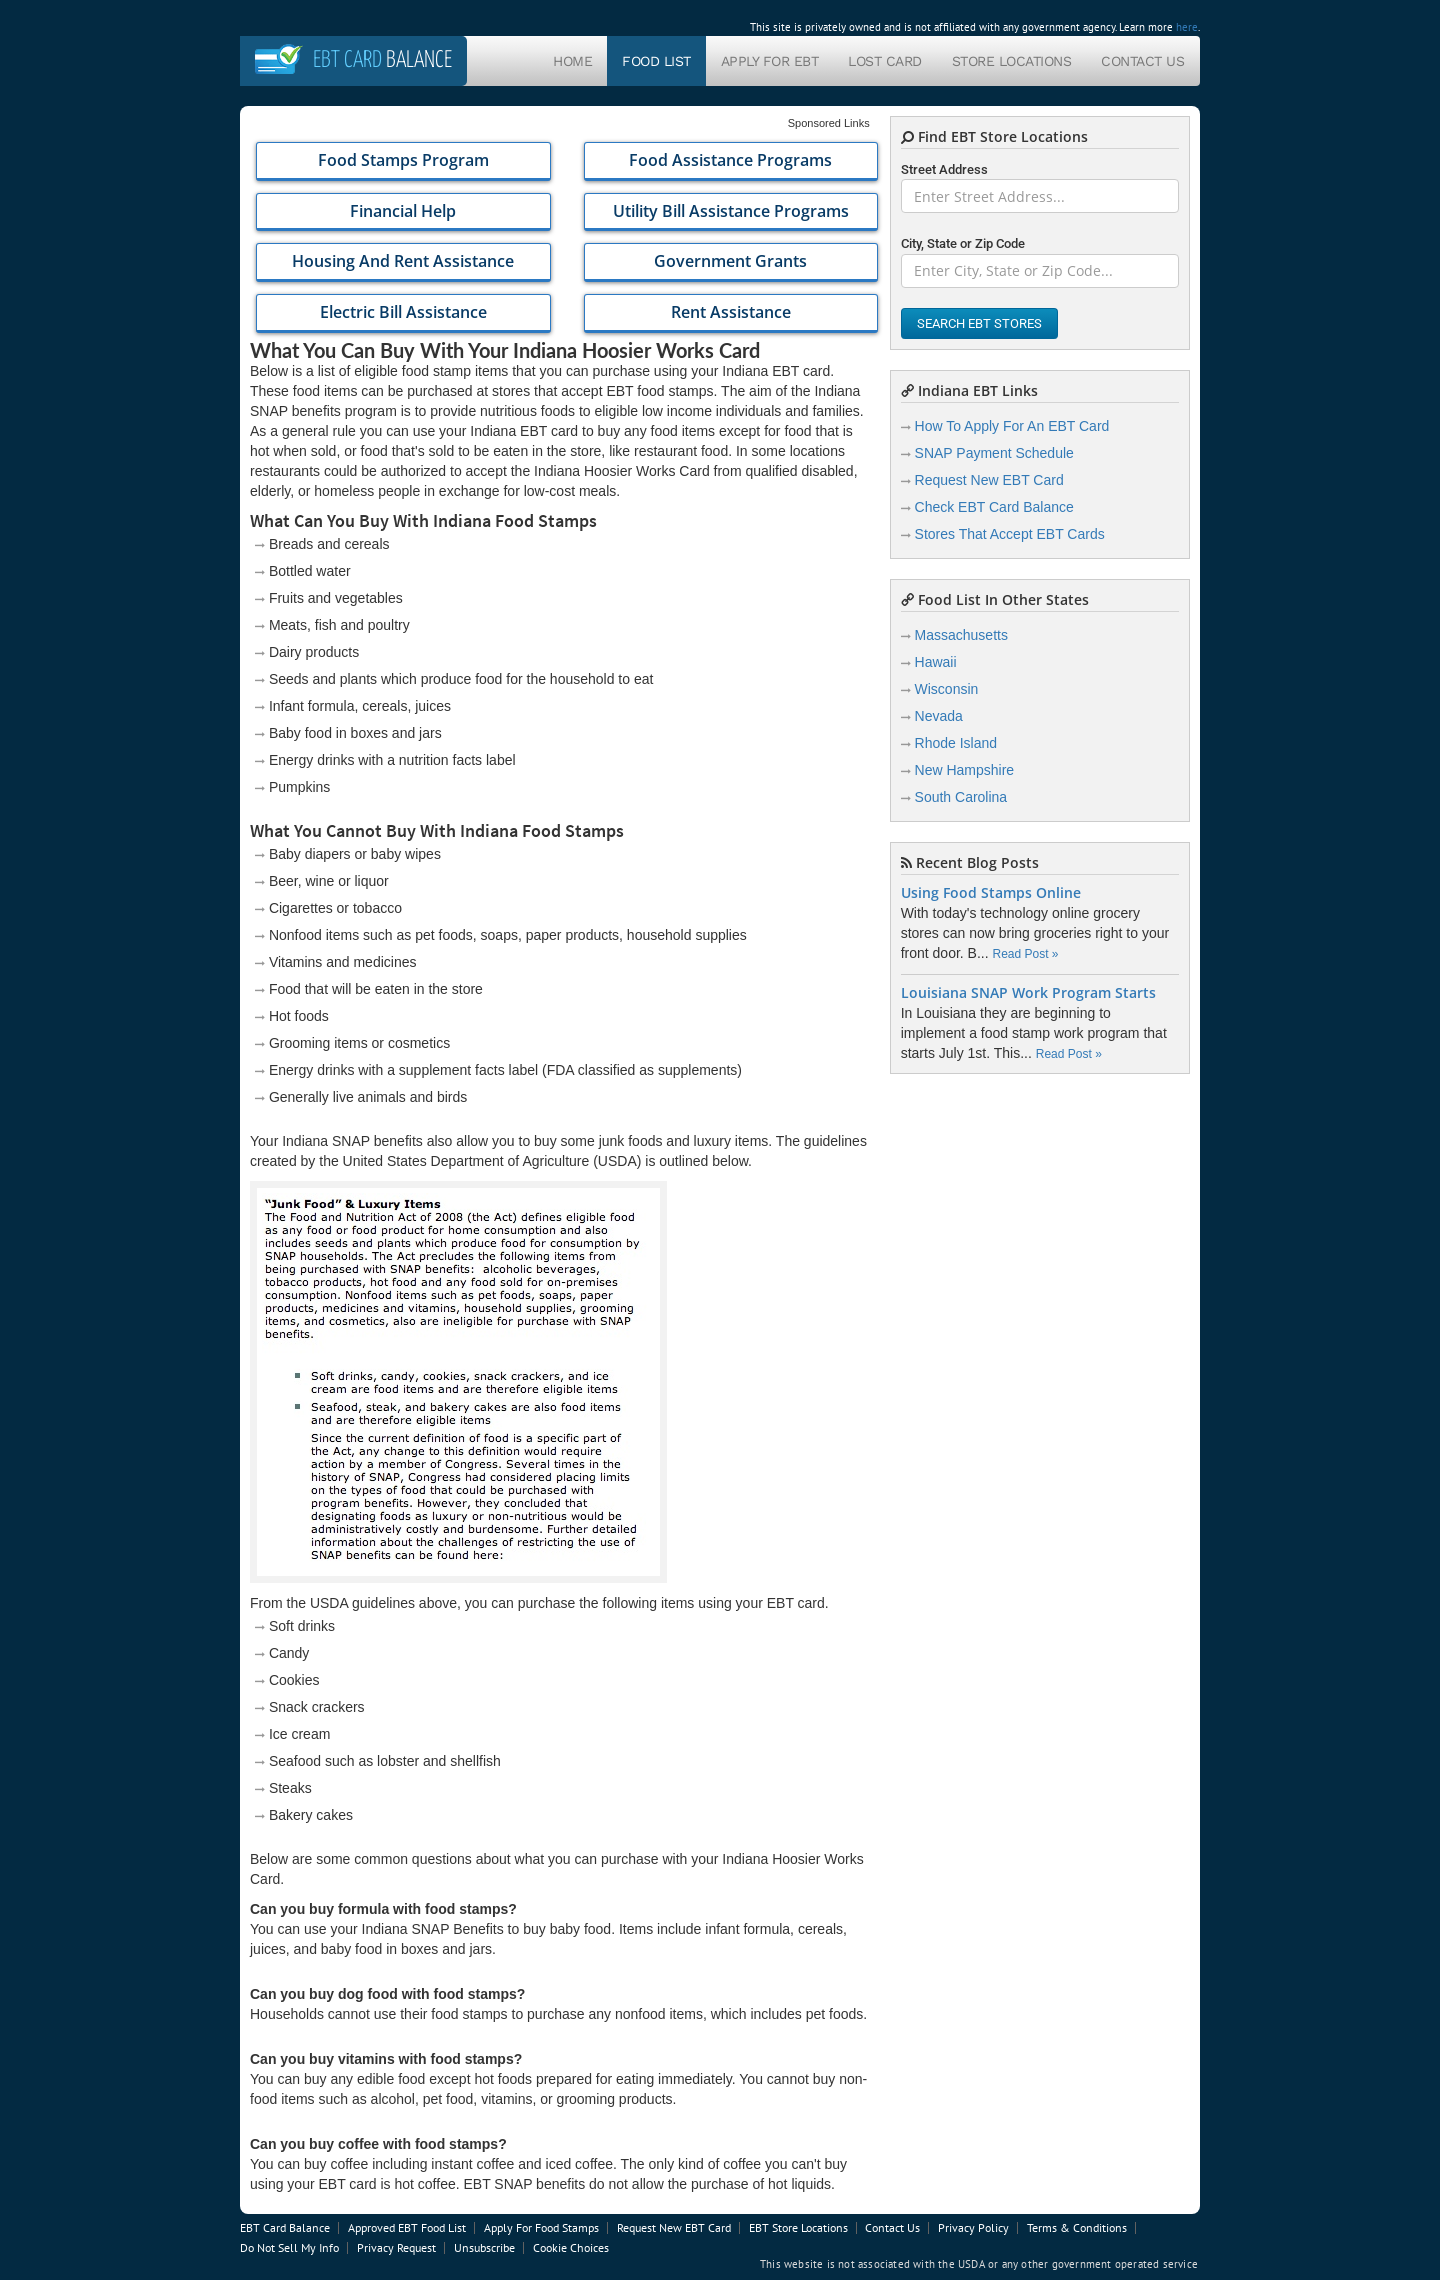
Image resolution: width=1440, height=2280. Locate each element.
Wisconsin (947, 689)
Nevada (939, 716)
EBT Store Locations (798, 2227)
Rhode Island (956, 743)
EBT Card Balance (285, 2227)
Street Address (944, 169)
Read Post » (1025, 954)
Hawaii (936, 662)
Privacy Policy (973, 2227)
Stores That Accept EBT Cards (1010, 534)
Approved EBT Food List (407, 2227)
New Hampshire (965, 770)
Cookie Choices (571, 2247)
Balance (382, 60)
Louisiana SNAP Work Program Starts (1028, 993)
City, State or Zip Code (963, 243)
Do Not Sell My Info (289, 2247)
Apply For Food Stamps (541, 2227)
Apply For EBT (770, 61)
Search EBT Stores (979, 323)
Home (572, 61)
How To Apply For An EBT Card (1012, 426)
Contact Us (1142, 61)
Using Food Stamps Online (991, 893)
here (1187, 27)
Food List (656, 61)
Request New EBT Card (989, 480)
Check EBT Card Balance (994, 507)
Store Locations (1012, 61)
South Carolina (961, 797)
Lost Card (885, 61)
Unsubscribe (484, 2247)
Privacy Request (396, 2247)
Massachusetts (961, 635)
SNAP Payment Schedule (994, 453)
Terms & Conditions (1077, 2227)
